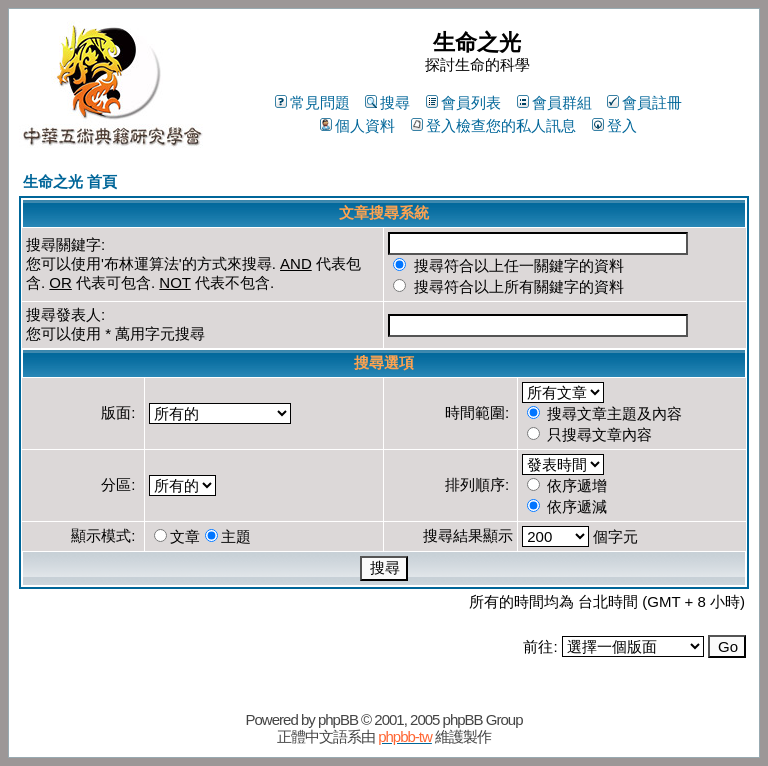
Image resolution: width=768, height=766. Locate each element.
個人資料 (357, 125)
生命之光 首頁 (70, 181)
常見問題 (312, 102)
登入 (614, 125)
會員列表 (463, 102)
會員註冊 (644, 102)
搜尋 (387, 102)
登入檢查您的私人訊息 (493, 125)
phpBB (338, 719)
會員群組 (554, 102)
